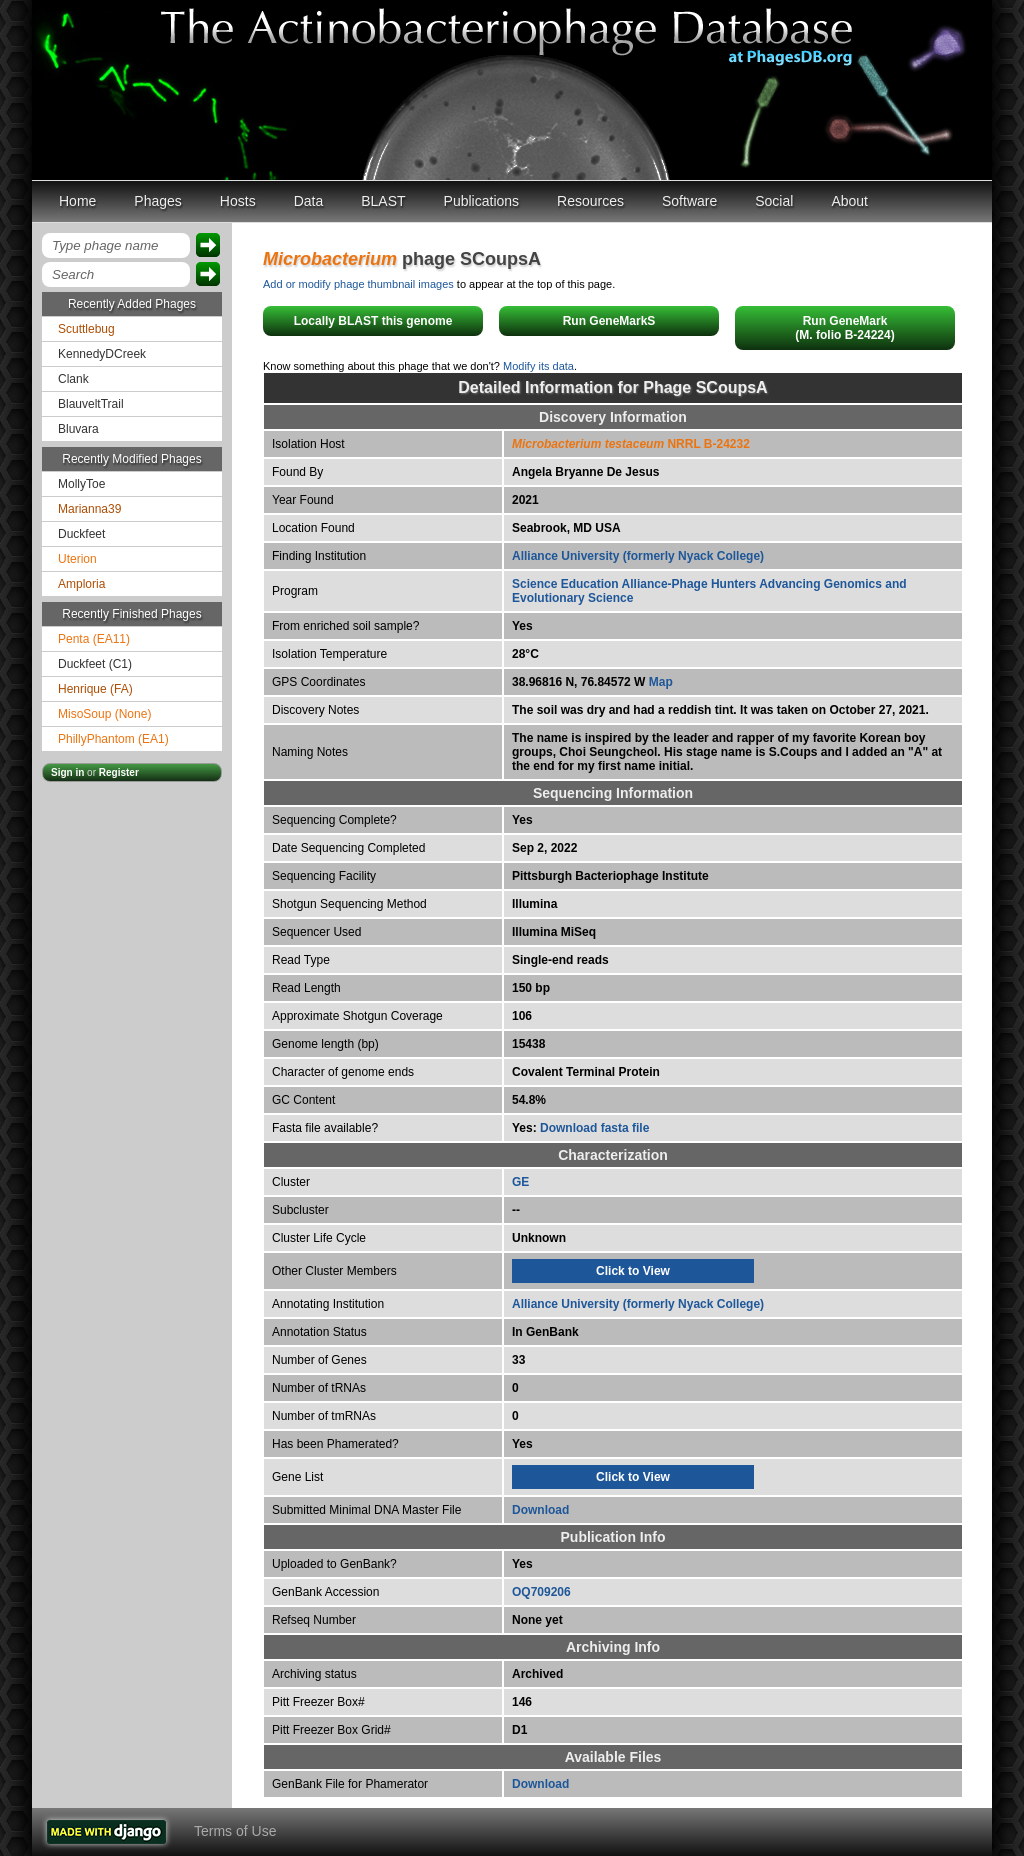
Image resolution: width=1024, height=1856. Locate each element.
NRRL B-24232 (631, 444)
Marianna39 (89, 509)
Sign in (67, 772)
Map (661, 682)
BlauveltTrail (91, 404)
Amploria (81, 584)
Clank (73, 379)
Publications (482, 201)
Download (540, 1510)
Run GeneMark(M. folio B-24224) (844, 328)
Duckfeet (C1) (95, 664)
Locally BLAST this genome (373, 321)
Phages (157, 201)
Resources (590, 201)
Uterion (77, 559)
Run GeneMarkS (609, 321)
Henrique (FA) (95, 689)
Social (774, 201)
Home (77, 201)
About (849, 201)
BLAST (383, 201)
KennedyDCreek (102, 354)
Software (689, 201)
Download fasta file (594, 1128)
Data (309, 201)
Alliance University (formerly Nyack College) (638, 556)
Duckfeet (81, 534)
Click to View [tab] (633, 1271)
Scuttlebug (86, 329)
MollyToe (81, 484)
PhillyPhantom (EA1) (113, 739)
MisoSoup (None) (104, 714)
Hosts (238, 201)
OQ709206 (541, 1592)
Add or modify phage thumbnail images (358, 284)
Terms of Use (235, 1831)
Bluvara (78, 429)
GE (520, 1182)
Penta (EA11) (94, 639)
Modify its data (538, 366)
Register (119, 772)
